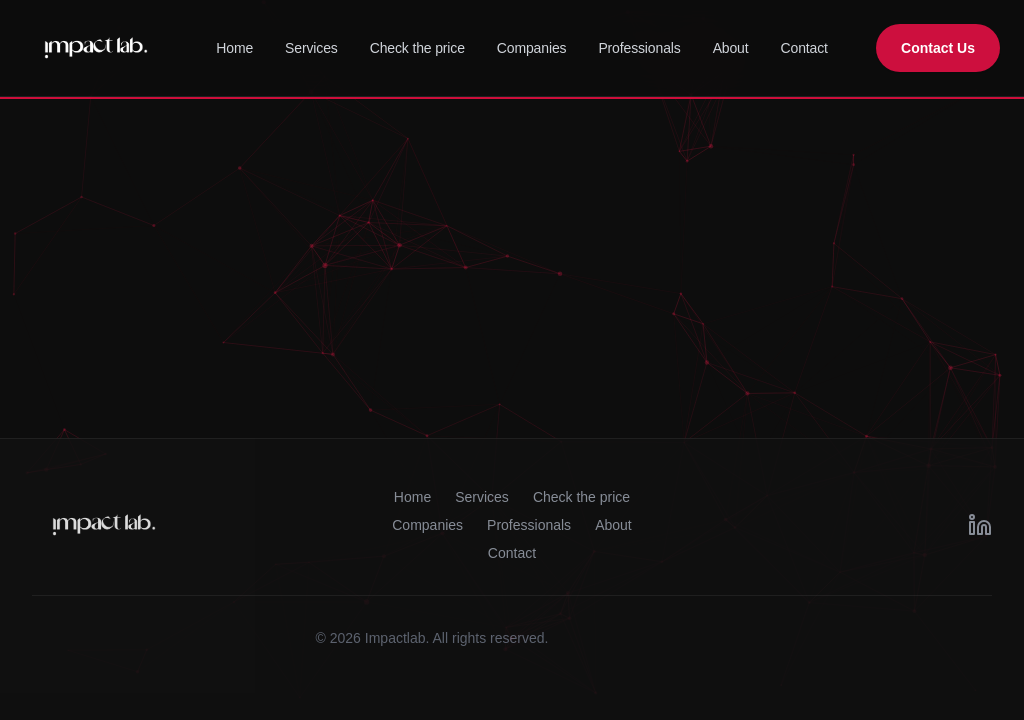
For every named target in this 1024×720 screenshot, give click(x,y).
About (731, 48)
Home (234, 48)
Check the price (417, 48)
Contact (804, 48)
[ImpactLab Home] (96, 48)
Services (311, 48)
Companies (532, 48)
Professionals (639, 48)
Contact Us (938, 48)
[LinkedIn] (980, 525)
